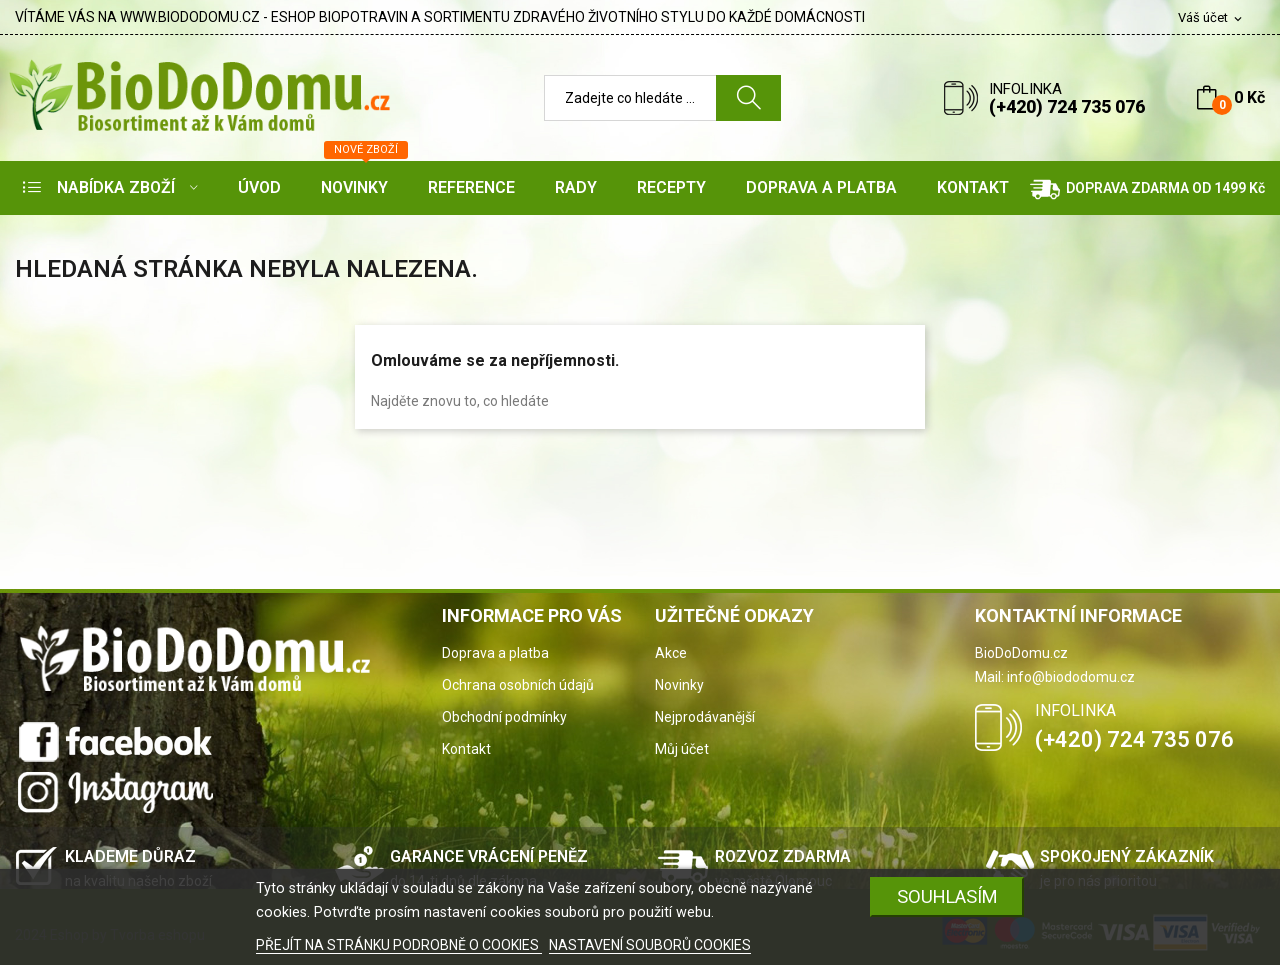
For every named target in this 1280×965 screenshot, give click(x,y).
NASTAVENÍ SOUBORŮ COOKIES (650, 945)
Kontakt (466, 749)
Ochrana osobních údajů (518, 685)
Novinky (679, 685)
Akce (671, 653)
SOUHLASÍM (947, 896)
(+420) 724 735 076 (1067, 106)
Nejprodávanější (705, 717)
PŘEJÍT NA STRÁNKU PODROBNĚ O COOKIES (399, 945)
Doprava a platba (495, 653)
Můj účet (682, 749)
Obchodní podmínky (504, 717)
